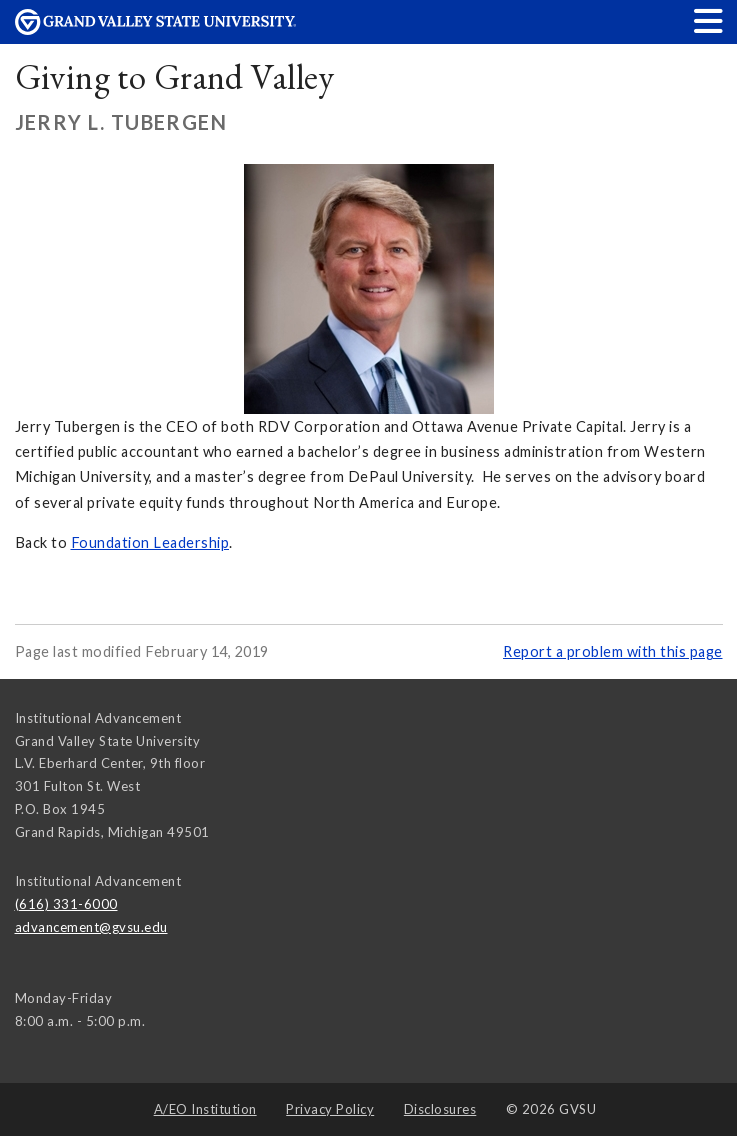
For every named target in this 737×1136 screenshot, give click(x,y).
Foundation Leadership (150, 542)
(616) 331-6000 (66, 904)
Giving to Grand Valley (175, 76)
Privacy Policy (330, 1109)
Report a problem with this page (613, 651)
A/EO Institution (205, 1109)
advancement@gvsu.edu (91, 927)
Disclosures (440, 1109)
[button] (709, 20)
